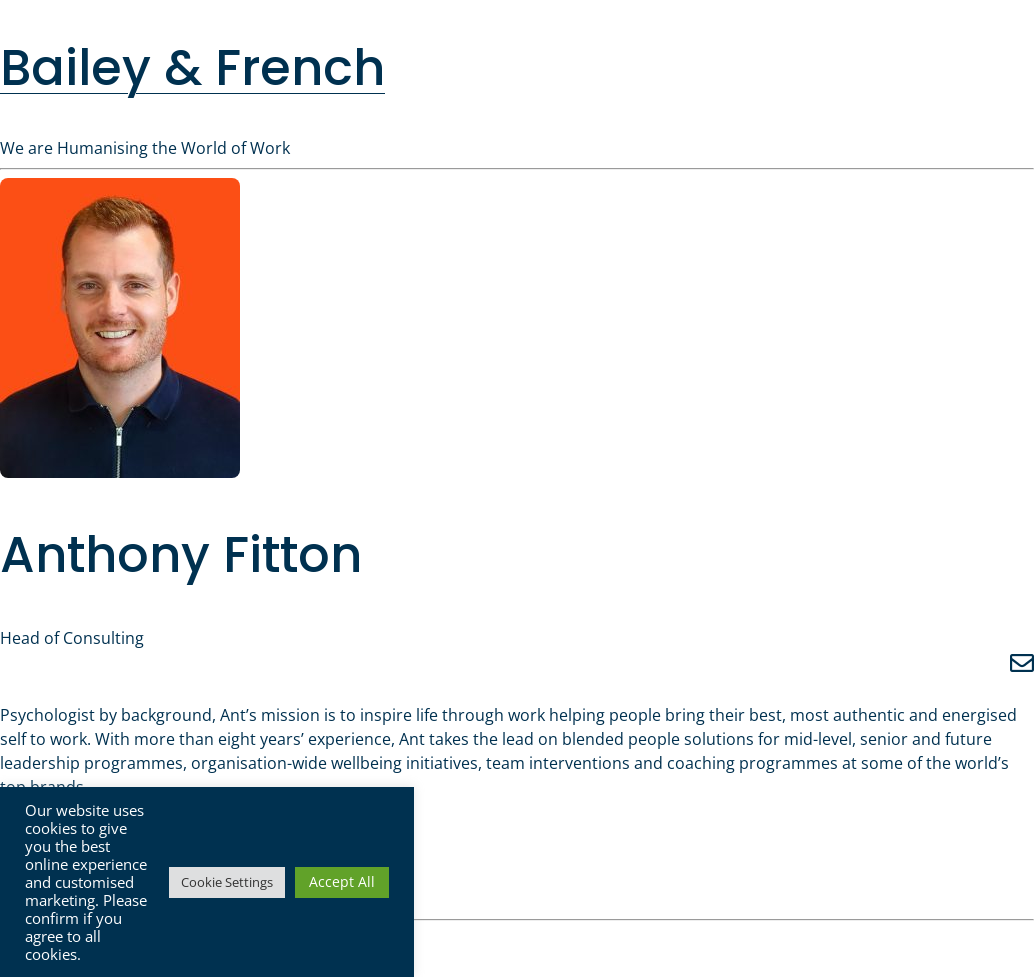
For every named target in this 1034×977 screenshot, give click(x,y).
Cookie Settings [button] (227, 882)
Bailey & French (192, 67)
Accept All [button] (342, 881)
